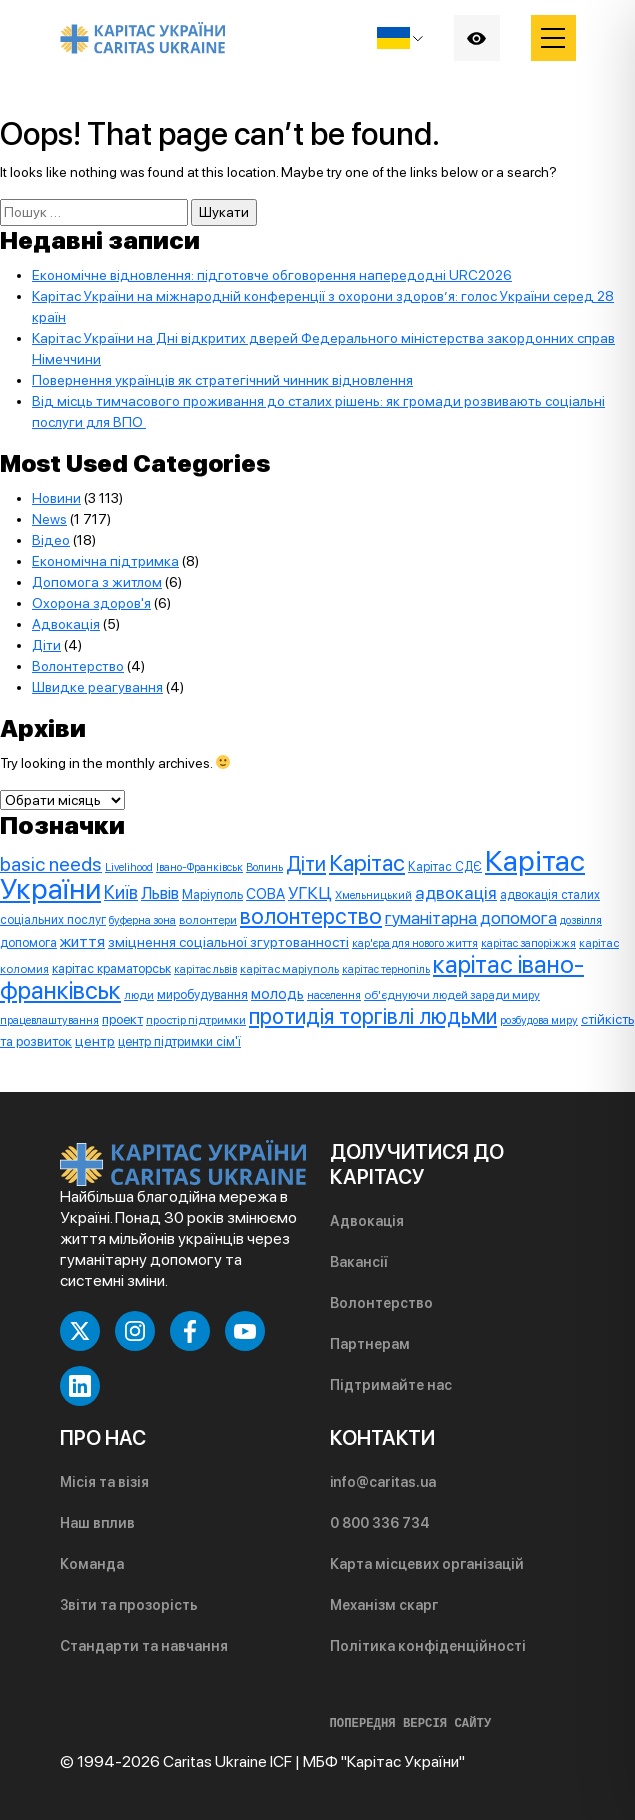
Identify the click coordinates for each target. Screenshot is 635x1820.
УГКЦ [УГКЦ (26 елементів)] (310, 893)
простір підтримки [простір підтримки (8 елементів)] (196, 1020)
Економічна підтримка (105, 561)
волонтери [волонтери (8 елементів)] (208, 920)
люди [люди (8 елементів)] (139, 995)
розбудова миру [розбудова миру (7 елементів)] (539, 1020)
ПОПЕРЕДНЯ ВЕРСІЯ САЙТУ (411, 1724)
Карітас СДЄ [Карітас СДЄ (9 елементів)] (445, 866)
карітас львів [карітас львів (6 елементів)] (205, 969)
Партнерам (370, 1344)
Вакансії (359, 1262)
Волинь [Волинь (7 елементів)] (264, 867)
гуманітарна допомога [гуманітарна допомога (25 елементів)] (471, 918)
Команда (92, 1564)
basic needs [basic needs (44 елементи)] (51, 864)
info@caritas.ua (383, 1482)
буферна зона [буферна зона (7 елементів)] (142, 920)
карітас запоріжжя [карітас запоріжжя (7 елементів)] (528, 943)
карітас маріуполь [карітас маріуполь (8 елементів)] (289, 969)
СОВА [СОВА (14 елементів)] (265, 893)
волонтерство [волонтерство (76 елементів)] (311, 916)
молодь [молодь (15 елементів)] (277, 994)
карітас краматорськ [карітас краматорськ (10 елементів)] (111, 968)
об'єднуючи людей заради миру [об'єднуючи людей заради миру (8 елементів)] (452, 995)
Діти (46, 645)
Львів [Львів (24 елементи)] (160, 893)
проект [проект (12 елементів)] (122, 1019)
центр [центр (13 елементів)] (95, 1041)
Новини (56, 498)
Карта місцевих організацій (427, 1564)
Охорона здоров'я (91, 603)
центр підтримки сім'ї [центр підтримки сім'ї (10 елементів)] (179, 1041)
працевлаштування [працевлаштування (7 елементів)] (49, 1020)
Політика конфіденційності (428, 1646)
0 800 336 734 (380, 1523)
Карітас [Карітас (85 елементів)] (367, 863)
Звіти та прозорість (129, 1605)
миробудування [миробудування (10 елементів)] (202, 994)
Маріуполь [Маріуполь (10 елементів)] (212, 894)
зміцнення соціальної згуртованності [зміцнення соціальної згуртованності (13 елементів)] (228, 942)
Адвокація (66, 624)
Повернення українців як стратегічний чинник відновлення (222, 380)
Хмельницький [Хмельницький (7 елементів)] (373, 895)
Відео (51, 540)
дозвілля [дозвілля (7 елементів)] (581, 920)
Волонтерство (78, 666)
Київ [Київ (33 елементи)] (121, 892)
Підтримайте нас (391, 1385)
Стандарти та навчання (144, 1646)
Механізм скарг (384, 1605)
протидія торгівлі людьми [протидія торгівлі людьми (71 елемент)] (373, 1016)
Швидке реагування (97, 687)
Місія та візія (104, 1482)
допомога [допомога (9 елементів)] (28, 942)
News (49, 519)
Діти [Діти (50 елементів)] (306, 864)
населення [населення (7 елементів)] (334, 995)
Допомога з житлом (97, 582)
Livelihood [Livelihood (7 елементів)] (129, 867)
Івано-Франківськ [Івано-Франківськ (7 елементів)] (199, 867)
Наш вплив (97, 1523)
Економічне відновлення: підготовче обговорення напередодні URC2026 (272, 275)
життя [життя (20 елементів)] (82, 941)
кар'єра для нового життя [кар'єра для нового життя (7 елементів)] (415, 943)
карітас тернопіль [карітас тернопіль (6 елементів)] (386, 969)
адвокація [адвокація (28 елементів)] (456, 892)
